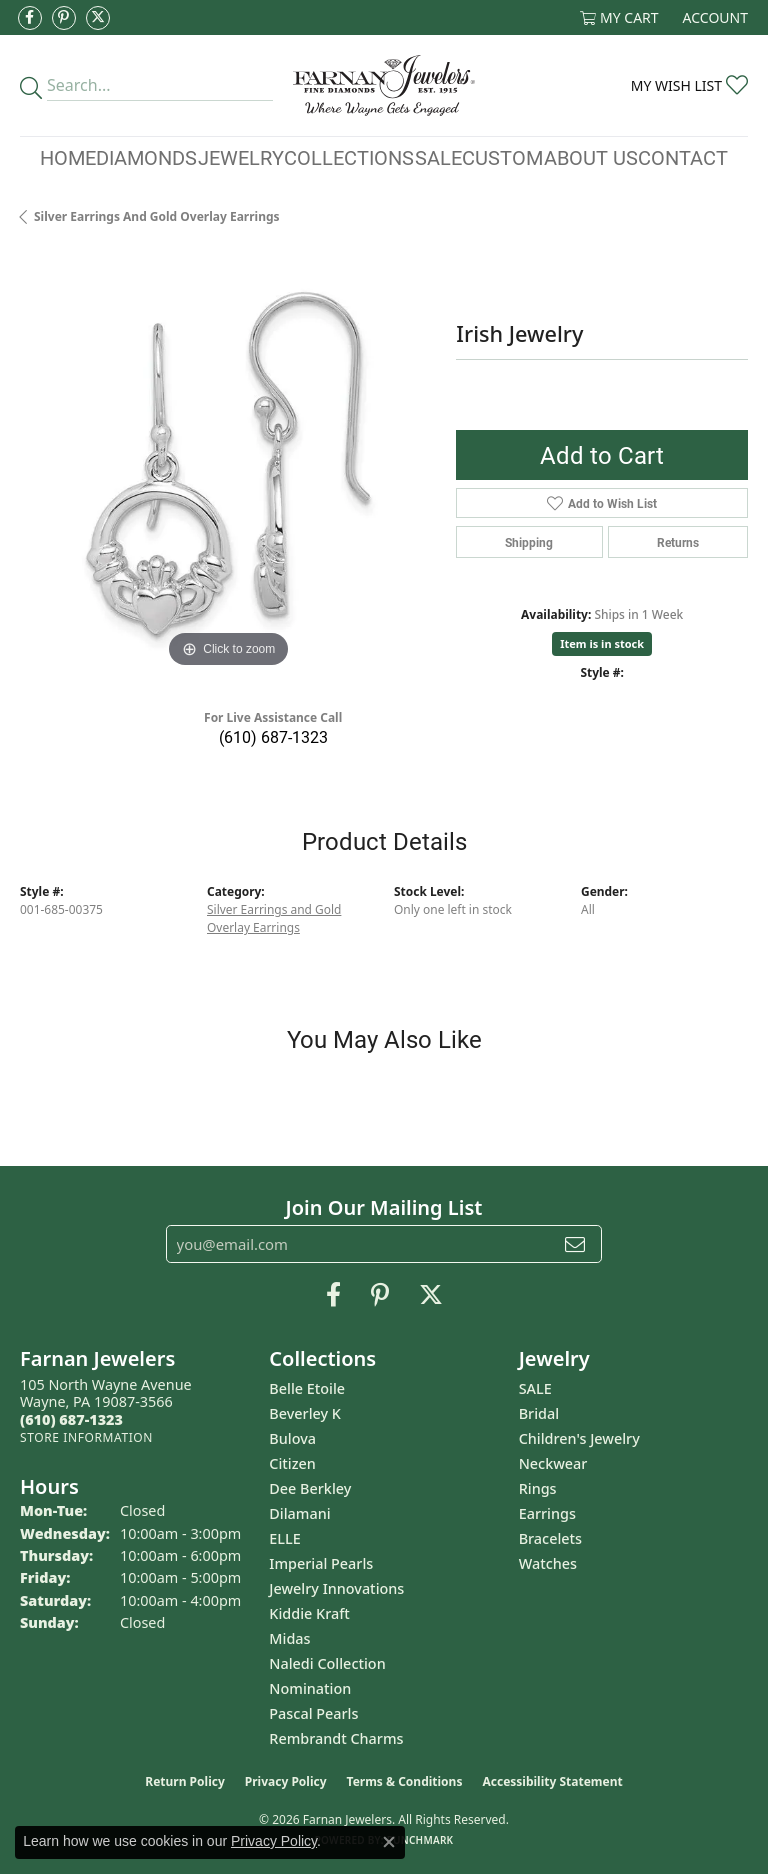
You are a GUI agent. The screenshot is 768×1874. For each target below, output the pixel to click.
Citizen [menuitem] (292, 1463)
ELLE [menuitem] (284, 1538)
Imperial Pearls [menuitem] (321, 1563)
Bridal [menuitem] (539, 1413)
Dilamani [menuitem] (299, 1513)
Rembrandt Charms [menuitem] (336, 1738)
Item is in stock (602, 643)
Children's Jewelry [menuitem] (579, 1438)
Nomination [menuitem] (310, 1688)
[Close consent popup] (389, 1842)
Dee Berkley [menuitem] (310, 1488)
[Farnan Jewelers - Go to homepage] (383, 85)
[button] (619, 17)
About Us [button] (591, 157)
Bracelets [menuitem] (550, 1538)
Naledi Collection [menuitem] (327, 1663)
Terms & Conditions (405, 1781)
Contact (683, 157)
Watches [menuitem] (548, 1563)
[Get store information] (86, 1437)
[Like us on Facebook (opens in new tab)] (30, 18)
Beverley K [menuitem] (305, 1413)
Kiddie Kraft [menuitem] (309, 1613)
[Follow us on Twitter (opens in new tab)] (98, 18)
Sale (438, 157)
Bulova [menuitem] (292, 1438)
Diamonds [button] (146, 157)
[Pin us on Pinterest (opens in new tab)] (64, 18)
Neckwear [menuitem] (553, 1463)
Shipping (529, 542)
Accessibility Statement (552, 1781)
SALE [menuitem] (535, 1388)
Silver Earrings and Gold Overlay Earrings (157, 216)
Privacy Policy (286, 1781)
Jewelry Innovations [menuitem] (336, 1588)
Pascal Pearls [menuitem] (313, 1713)
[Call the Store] (71, 1419)
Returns (678, 542)
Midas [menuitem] (289, 1638)
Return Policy (185, 1781)
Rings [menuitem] (538, 1488)
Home (68, 157)
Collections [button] (349, 157)
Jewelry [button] (241, 157)
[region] (228, 464)
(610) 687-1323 (273, 736)
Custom (502, 157)
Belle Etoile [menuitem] (307, 1388)
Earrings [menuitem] (547, 1513)
